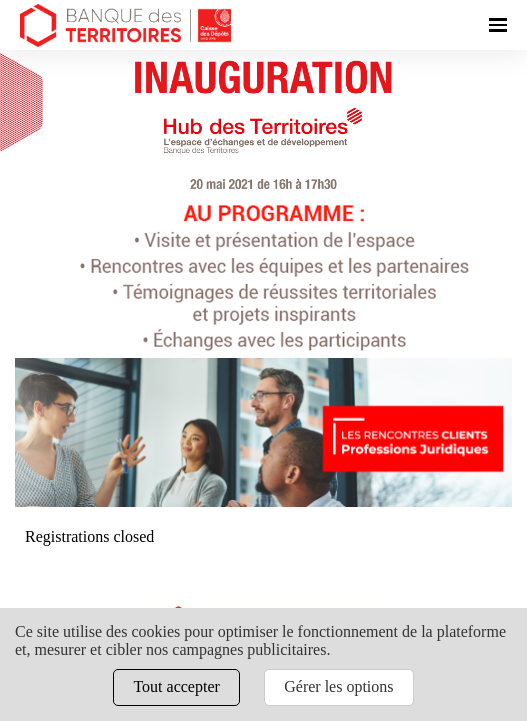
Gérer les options (338, 686)
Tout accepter (176, 686)
